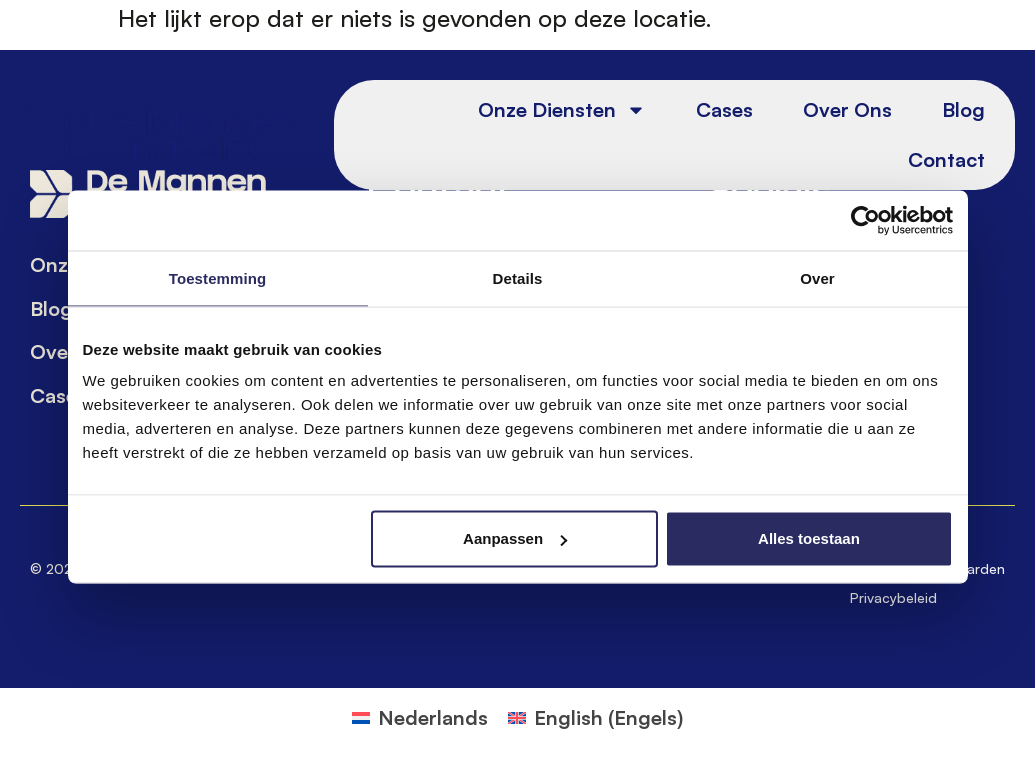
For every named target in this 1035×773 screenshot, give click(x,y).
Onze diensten (562, 110)
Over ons (847, 109)
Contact (946, 159)
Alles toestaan (809, 538)
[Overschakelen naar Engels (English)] (595, 718)
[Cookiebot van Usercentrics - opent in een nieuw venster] (865, 220)
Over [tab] (817, 277)
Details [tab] (518, 277)
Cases (724, 109)
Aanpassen (515, 538)
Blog (963, 109)
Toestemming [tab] (218, 277)
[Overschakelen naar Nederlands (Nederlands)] (420, 718)
